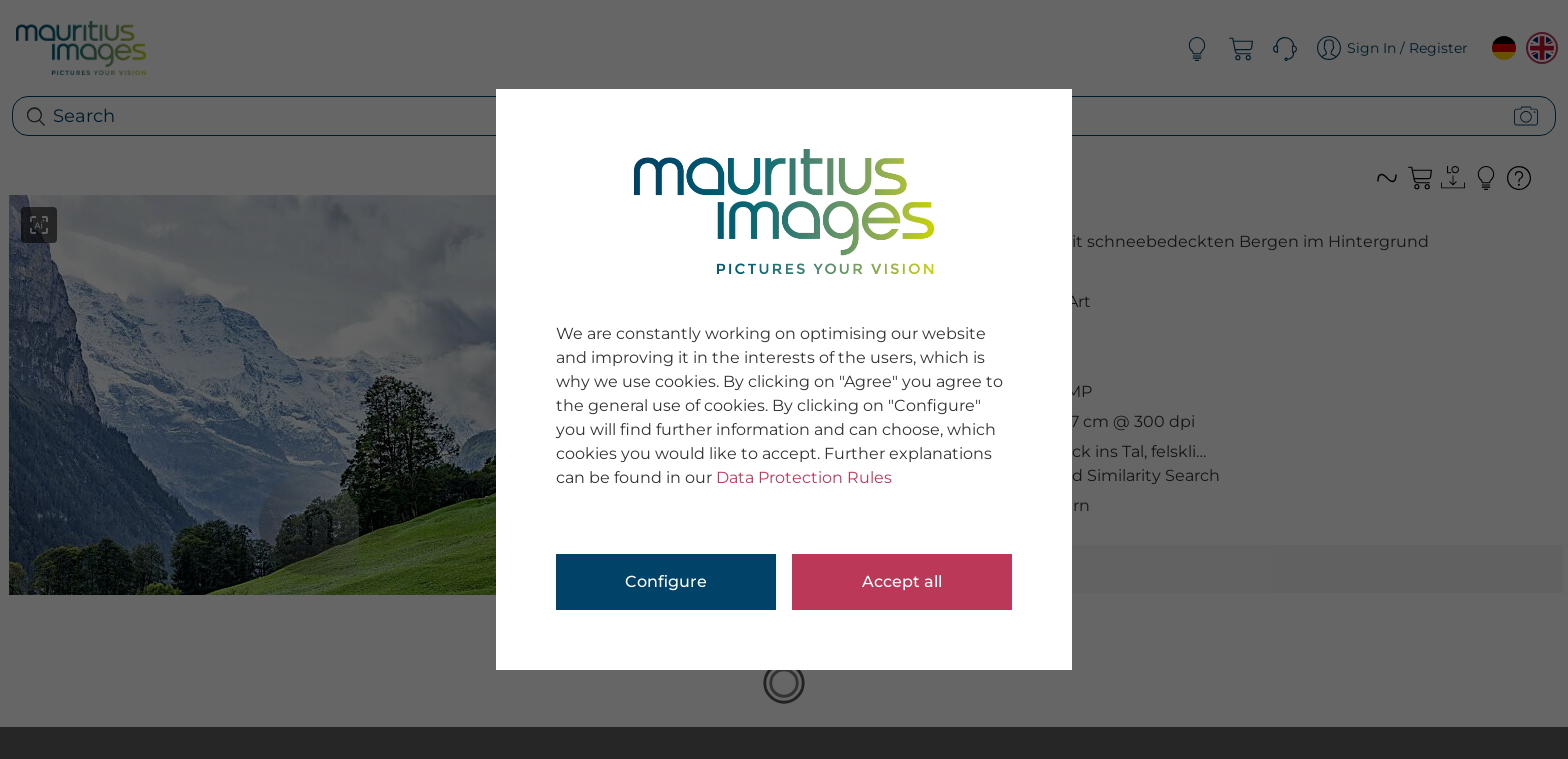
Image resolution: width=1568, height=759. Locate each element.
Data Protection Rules (804, 477)
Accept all (902, 581)
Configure (666, 581)
